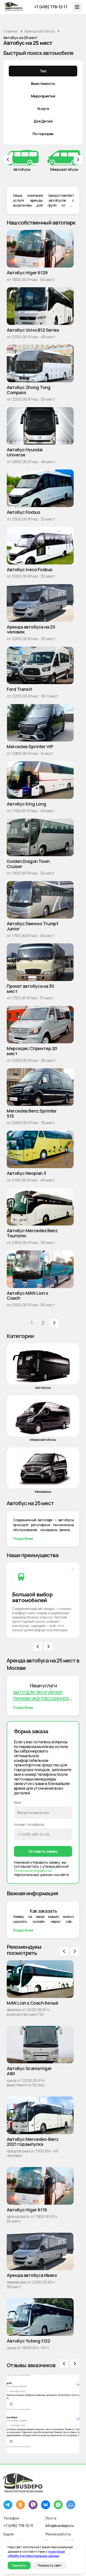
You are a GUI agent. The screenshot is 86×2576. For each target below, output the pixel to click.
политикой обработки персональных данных (36, 2553)
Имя (17, 1802)
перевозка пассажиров (42, 1698)
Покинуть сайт (50, 2565)
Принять (19, 2565)
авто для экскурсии (37, 1691)
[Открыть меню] (77, 6)
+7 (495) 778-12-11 (18, 2526)
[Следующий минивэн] (78, 159)
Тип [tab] (43, 71)
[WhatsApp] (58, 2504)
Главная (10, 31)
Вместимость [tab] (43, 83)
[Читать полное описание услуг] (23, 1538)
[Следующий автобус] (74, 1951)
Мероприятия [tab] (43, 96)
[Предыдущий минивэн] (7, 159)
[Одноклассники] (20, 2504)
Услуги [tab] (43, 108)
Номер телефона (29, 1824)
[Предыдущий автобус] (64, 1951)
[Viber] (33, 2504)
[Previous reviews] (64, 2363)
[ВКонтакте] (45, 2504)
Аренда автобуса (39, 31)
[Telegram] (7, 2504)
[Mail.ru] (70, 2504)
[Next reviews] (74, 2363)
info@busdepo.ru (59, 2526)
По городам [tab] (43, 133)
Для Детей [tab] (43, 121)
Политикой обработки (33, 1870)
